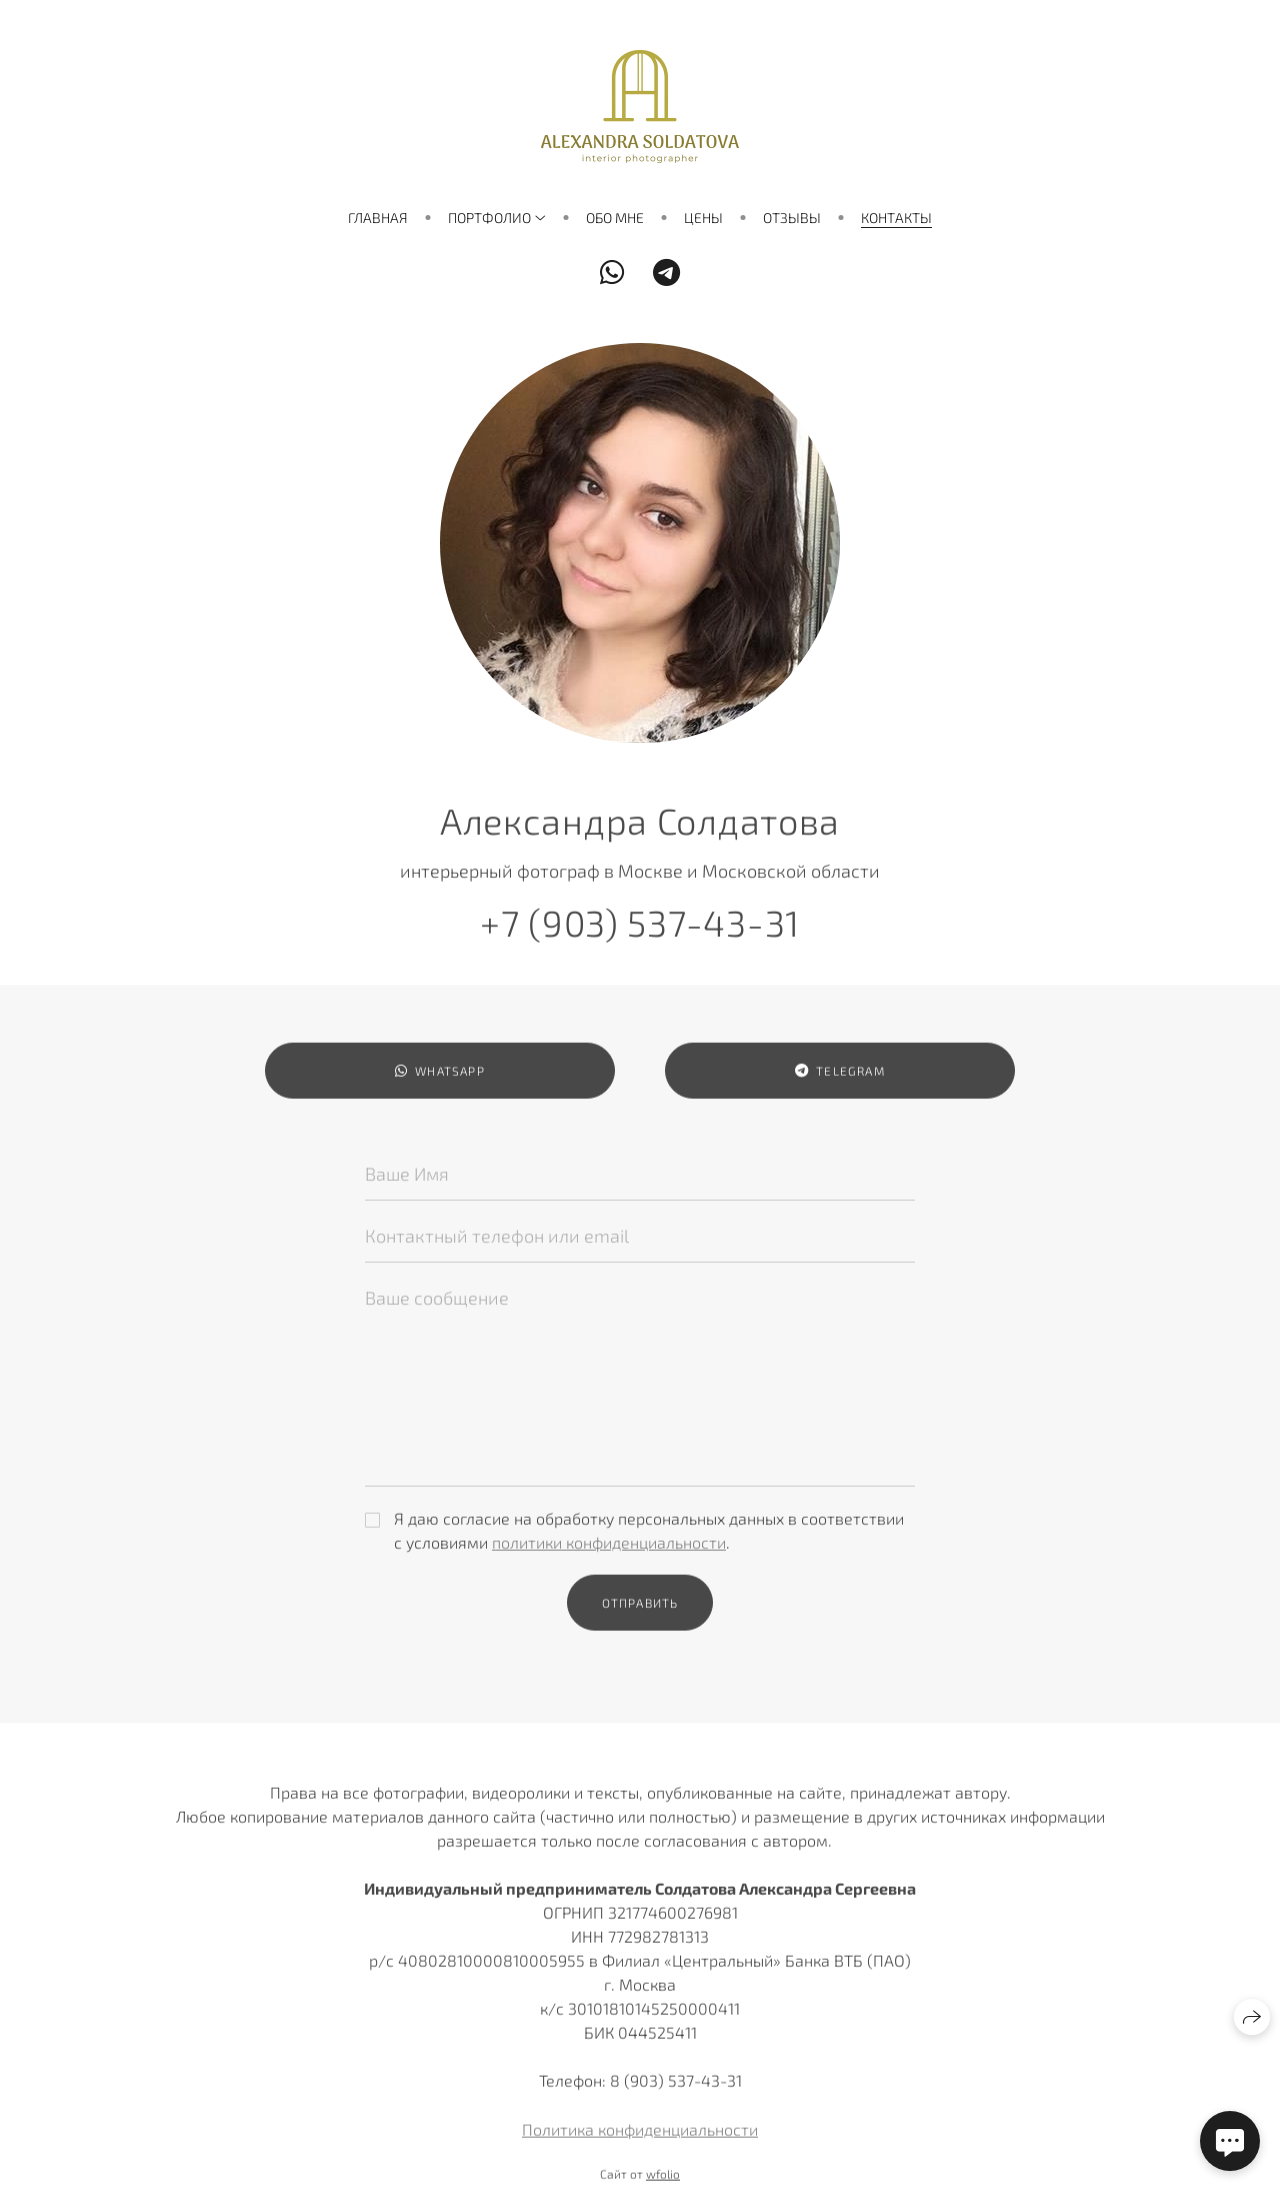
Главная (378, 217)
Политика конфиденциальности (640, 2137)
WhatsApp (440, 1079)
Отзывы (792, 217)
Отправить (640, 1611)
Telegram (840, 1079)
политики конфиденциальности (609, 1550)
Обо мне (615, 217)
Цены (703, 217)
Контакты (896, 217)
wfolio (663, 2182)
